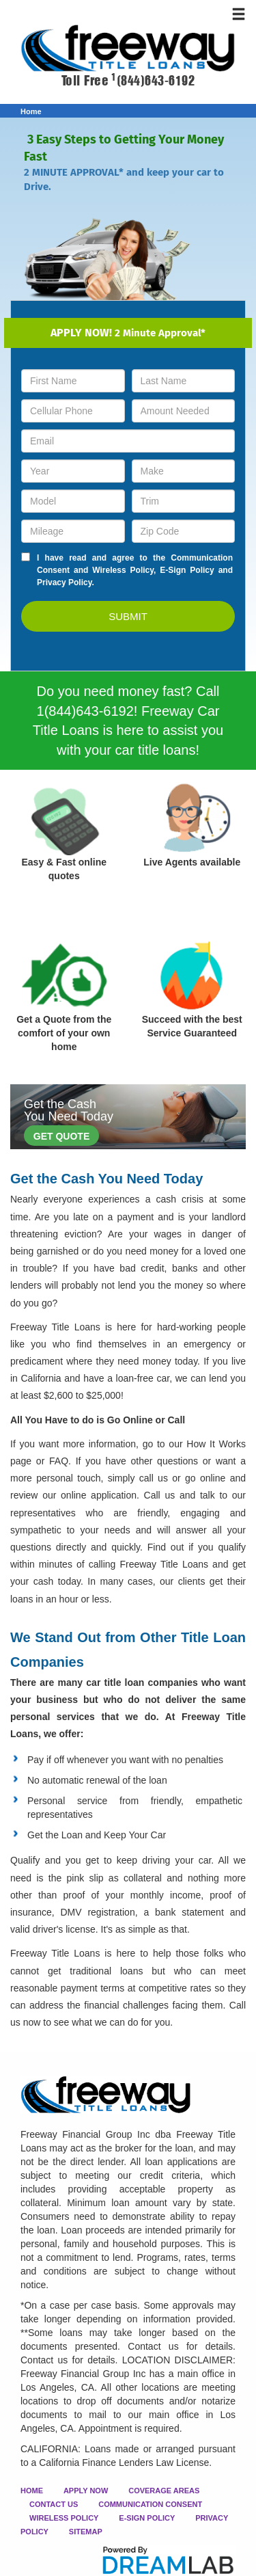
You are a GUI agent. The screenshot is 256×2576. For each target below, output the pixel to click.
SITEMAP (85, 2531)
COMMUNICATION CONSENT (150, 2504)
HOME (31, 2490)
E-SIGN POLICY (147, 2518)
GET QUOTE (61, 1136)
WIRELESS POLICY (63, 2518)
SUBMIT (128, 616)
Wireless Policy (123, 570)
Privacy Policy (64, 582)
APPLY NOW (85, 2490)
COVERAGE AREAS (163, 2490)
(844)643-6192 (153, 81)
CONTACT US (53, 2504)
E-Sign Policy (187, 570)
